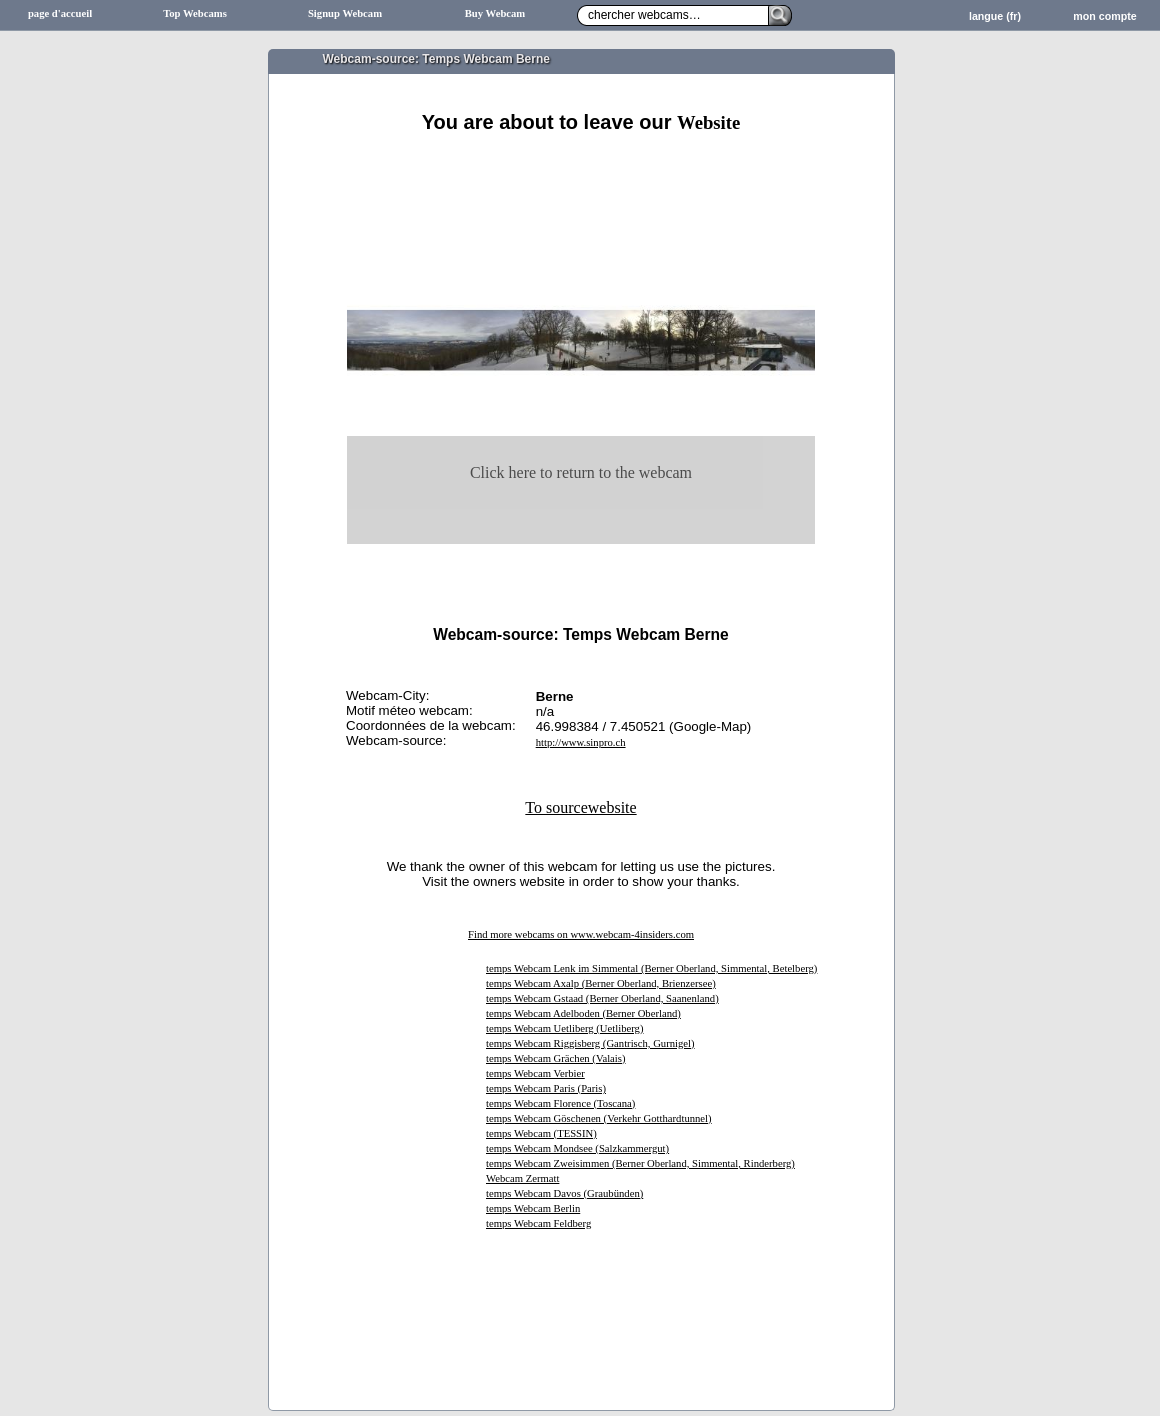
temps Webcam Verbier (535, 1073)
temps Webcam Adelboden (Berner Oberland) (583, 1013)
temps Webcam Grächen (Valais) (556, 1058)
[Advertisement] (581, 157)
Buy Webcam (495, 13)
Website (708, 122)
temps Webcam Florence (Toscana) (560, 1103)
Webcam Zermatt (522, 1178)
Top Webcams (195, 13)
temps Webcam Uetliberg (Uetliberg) (564, 1028)
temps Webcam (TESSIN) (541, 1133)
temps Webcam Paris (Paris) (546, 1088)
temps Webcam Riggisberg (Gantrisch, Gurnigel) (590, 1043)
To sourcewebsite (580, 807)
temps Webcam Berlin (533, 1208)
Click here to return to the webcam (581, 472)
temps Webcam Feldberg (538, 1223)
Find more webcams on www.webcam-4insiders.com (581, 934)
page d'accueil (60, 13)
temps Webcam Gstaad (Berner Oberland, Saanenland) (602, 998)
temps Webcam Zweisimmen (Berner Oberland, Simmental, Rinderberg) (640, 1163)
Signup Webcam (345, 13)
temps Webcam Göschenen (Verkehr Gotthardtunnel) (599, 1118)
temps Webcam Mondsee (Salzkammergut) (577, 1148)
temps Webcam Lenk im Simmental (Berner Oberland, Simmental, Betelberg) (651, 968)
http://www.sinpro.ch (581, 742)
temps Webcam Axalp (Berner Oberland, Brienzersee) (601, 983)
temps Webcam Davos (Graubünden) (564, 1193)
